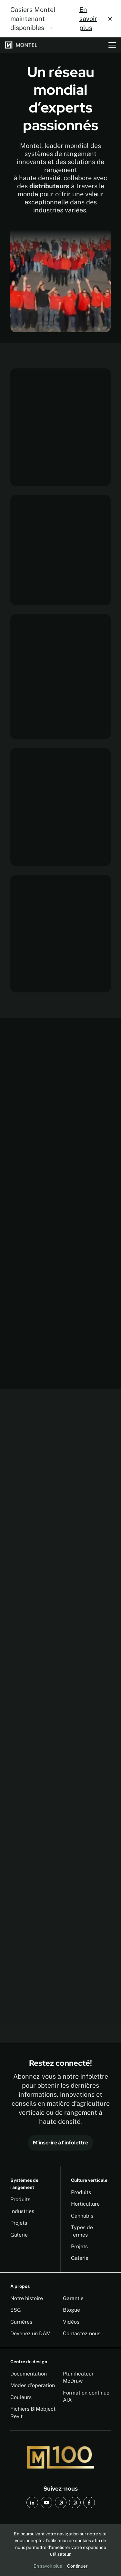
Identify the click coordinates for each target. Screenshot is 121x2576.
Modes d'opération (32, 2385)
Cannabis (82, 2216)
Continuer (77, 2566)
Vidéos (71, 2322)
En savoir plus (88, 19)
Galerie (19, 2235)
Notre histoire (26, 2298)
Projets (18, 2223)
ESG (15, 2310)
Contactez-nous (81, 2333)
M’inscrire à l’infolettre (60, 2142)
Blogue (71, 2310)
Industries (22, 2211)
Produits (20, 2199)
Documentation (28, 2374)
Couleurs (21, 2397)
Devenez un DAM (30, 2333)
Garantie (73, 2298)
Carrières (21, 2322)
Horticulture (85, 2204)
